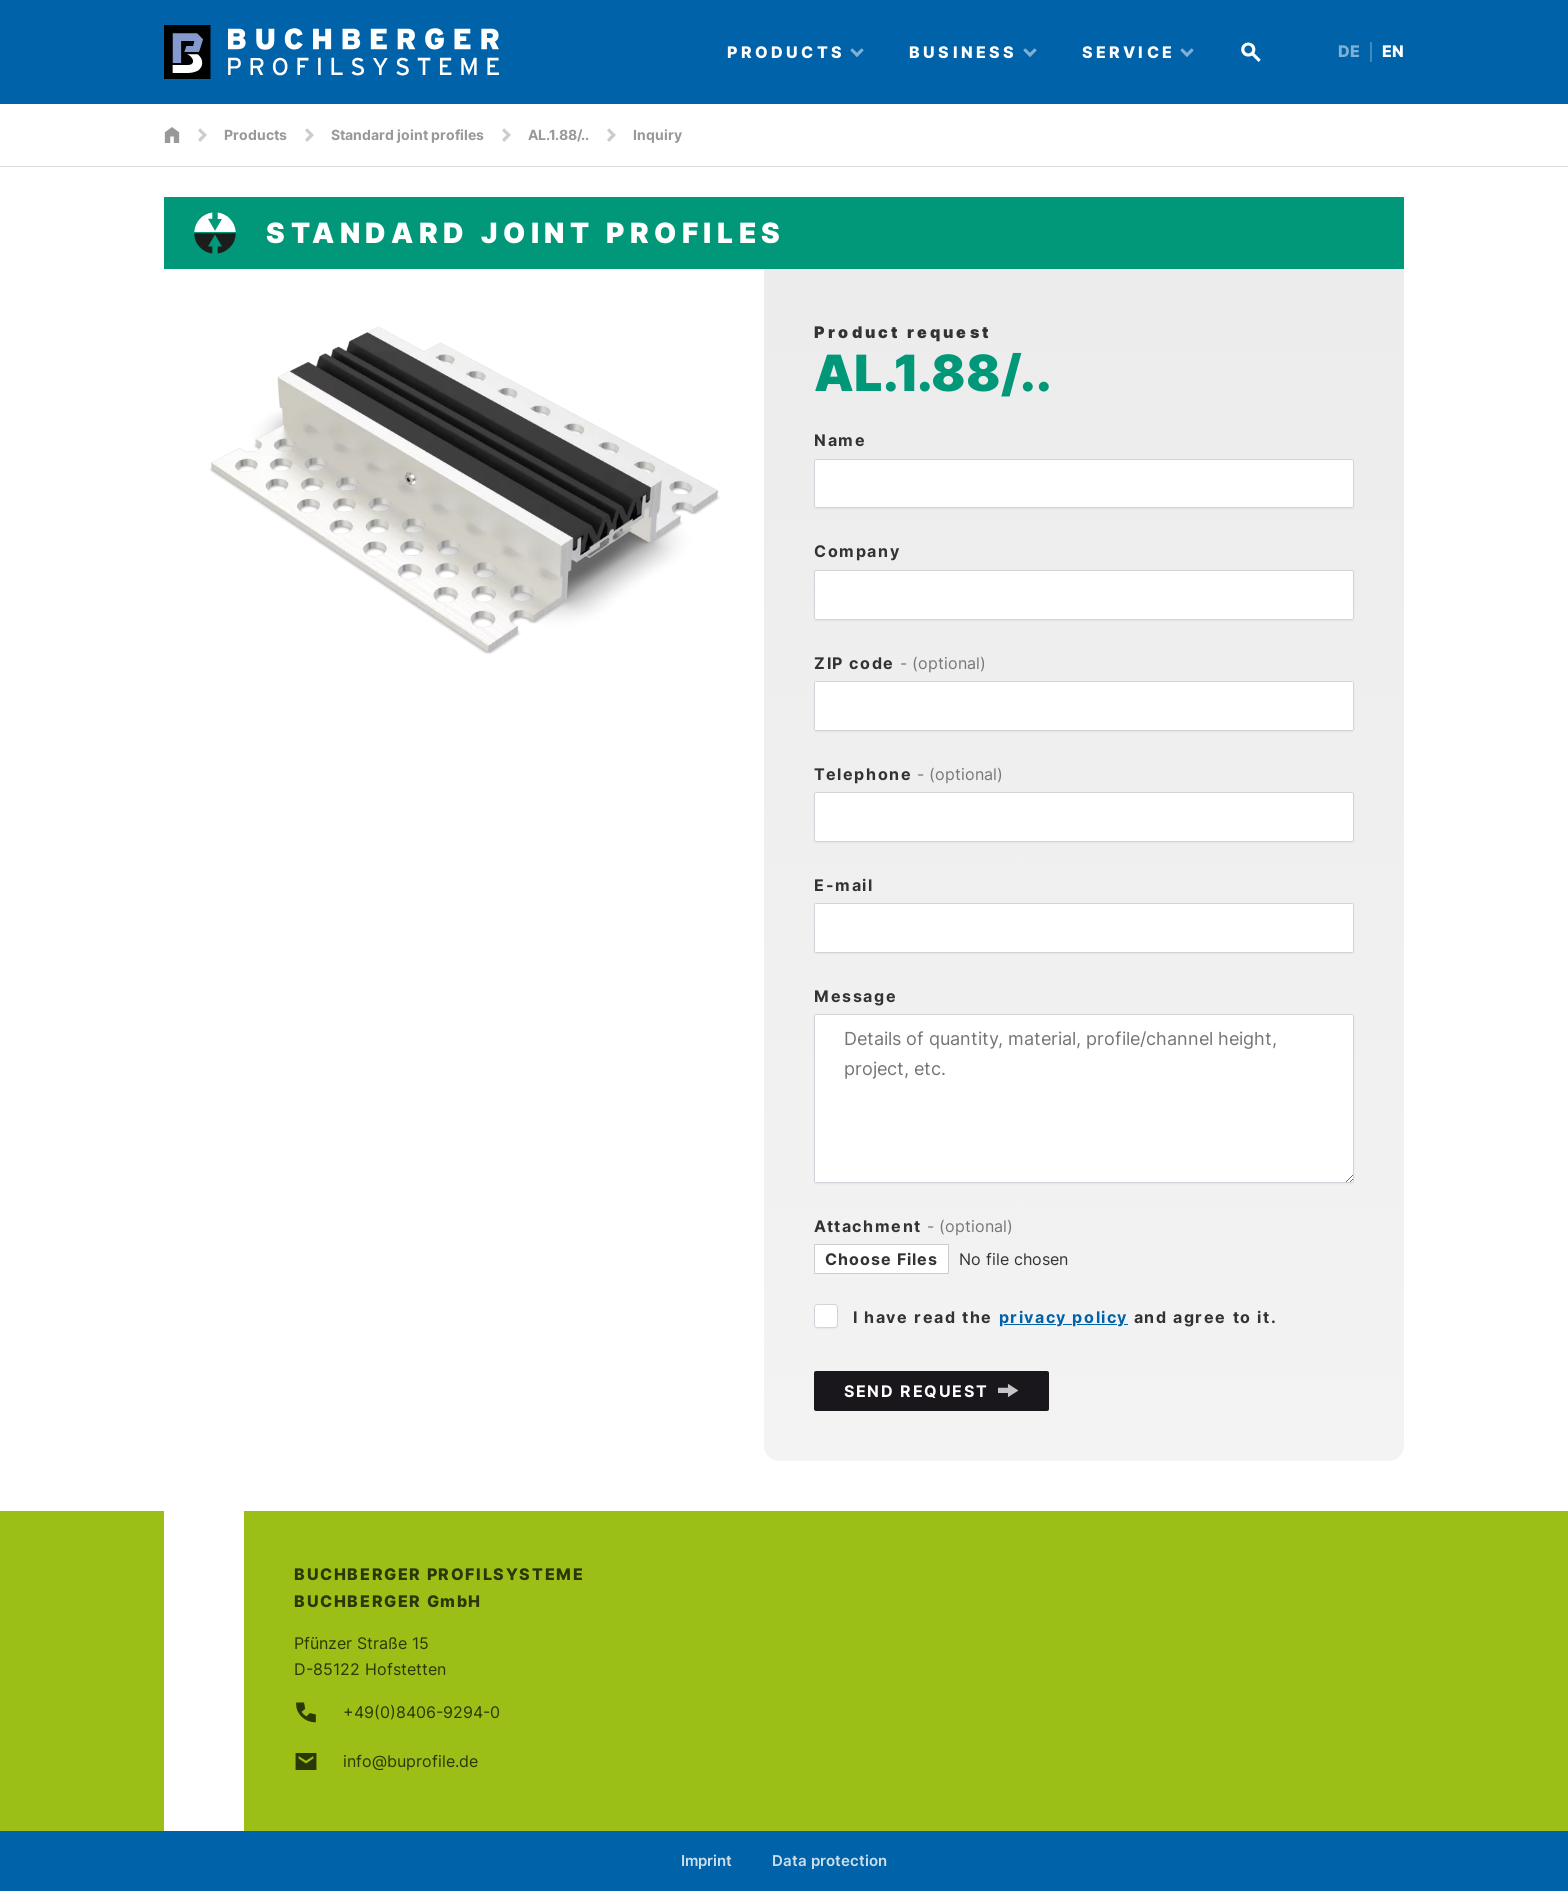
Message (855, 996)
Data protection (829, 1860)
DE (1349, 51)
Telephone (908, 774)
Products (255, 134)
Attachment (913, 1226)
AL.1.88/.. (558, 134)
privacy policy (1063, 1317)
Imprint (706, 1860)
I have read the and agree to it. (1065, 1317)
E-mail (844, 885)
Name (840, 440)
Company (857, 551)
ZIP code (900, 663)
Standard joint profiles (407, 134)
